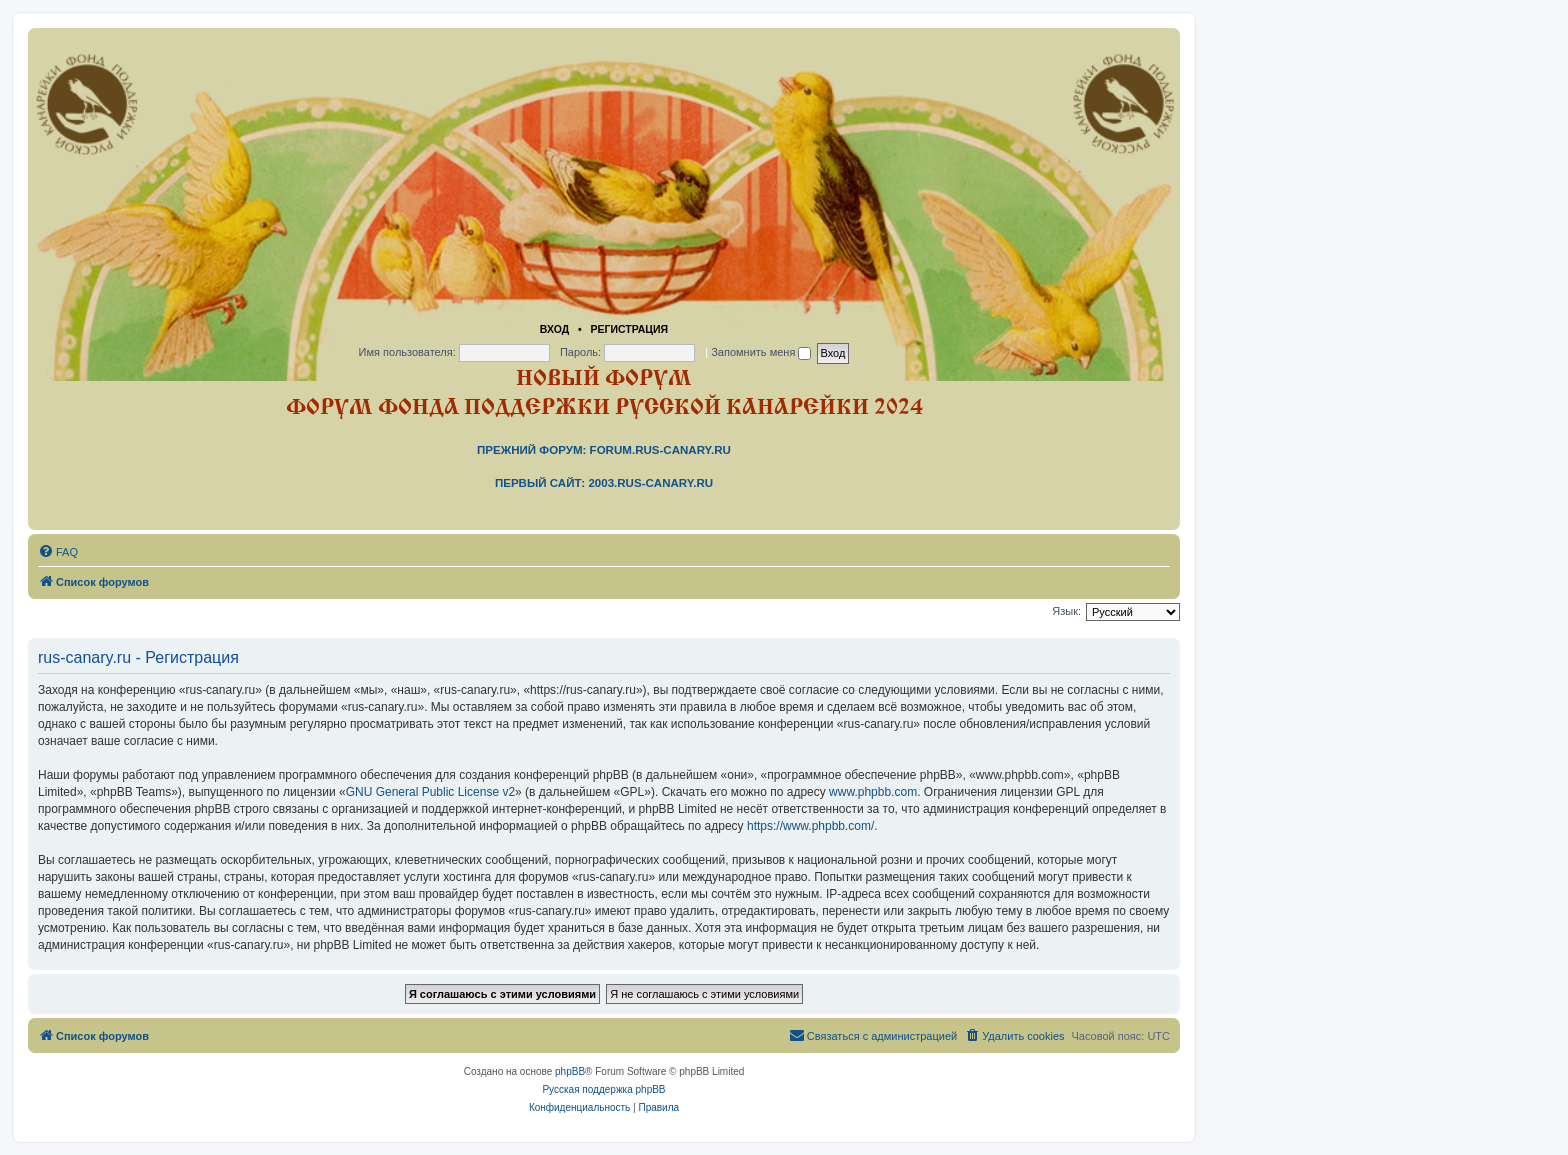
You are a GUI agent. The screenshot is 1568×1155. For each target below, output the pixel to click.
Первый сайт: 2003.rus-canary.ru (604, 483)
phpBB (570, 1071)
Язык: (1066, 611)
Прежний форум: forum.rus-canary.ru (604, 450)
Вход (554, 329)
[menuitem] (58, 552)
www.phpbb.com (873, 792)
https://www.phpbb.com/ (810, 826)
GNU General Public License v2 (430, 792)
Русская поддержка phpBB (603, 1089)
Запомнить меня (761, 352)
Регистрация (629, 329)
